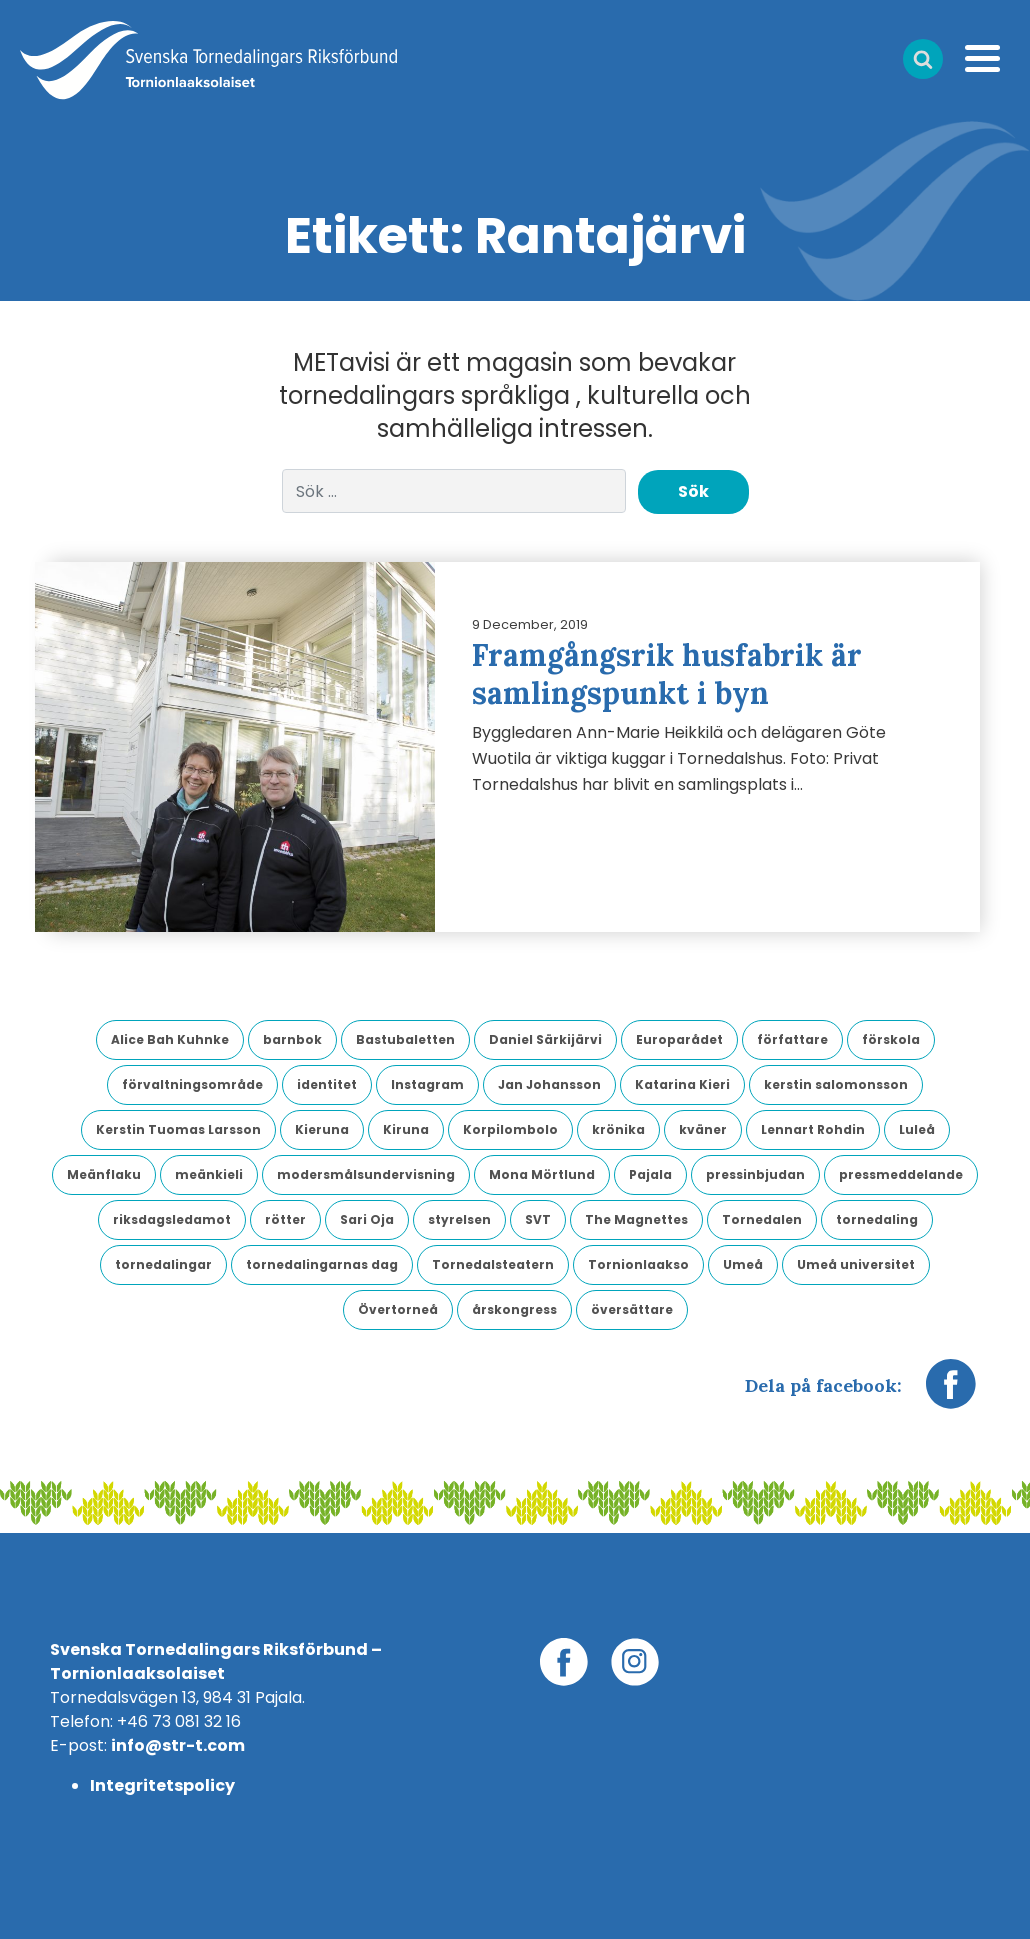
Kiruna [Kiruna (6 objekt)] (406, 1129)
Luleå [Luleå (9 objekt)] (917, 1129)
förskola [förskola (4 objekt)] (891, 1039)
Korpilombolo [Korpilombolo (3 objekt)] (510, 1129)
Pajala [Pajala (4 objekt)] (650, 1174)
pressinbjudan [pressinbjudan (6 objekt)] (755, 1174)
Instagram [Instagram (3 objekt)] (427, 1084)
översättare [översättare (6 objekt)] (632, 1309)
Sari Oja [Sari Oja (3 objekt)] (367, 1219)
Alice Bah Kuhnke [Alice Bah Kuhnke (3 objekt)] (170, 1039)
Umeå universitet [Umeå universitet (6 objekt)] (856, 1264)
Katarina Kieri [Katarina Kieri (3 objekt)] (682, 1084)
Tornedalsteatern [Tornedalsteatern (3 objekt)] (493, 1264)
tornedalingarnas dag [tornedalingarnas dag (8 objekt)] (322, 1264)
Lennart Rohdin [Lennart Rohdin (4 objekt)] (813, 1129)
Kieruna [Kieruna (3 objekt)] (322, 1129)
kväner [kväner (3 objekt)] (703, 1129)
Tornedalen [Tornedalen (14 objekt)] (762, 1219)
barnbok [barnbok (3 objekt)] (292, 1039)
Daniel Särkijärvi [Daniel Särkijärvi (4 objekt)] (545, 1039)
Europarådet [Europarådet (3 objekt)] (679, 1039)
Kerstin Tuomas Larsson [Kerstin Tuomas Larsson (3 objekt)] (178, 1129)
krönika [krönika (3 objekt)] (618, 1129)
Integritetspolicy (162, 1785)
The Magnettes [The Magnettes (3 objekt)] (636, 1219)
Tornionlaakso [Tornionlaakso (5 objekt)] (638, 1264)
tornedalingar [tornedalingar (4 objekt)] (163, 1264)
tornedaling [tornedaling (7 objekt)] (877, 1219)
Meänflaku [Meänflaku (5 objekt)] (104, 1174)
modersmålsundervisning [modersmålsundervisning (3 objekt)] (366, 1174)
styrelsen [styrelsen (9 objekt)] (459, 1219)
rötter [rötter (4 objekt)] (285, 1219)
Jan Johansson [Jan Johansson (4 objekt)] (549, 1084)
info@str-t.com (178, 1745)
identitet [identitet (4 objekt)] (327, 1084)
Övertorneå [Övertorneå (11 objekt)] (398, 1309)
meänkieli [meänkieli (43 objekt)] (209, 1174)
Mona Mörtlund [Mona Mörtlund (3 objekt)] (542, 1174)
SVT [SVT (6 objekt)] (538, 1219)
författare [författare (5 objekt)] (792, 1039)
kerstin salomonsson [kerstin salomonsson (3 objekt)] (836, 1084)
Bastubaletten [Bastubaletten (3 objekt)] (405, 1039)
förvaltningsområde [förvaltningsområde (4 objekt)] (192, 1084)
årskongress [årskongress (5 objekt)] (514, 1309)
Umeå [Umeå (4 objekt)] (743, 1264)
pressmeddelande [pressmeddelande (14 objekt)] (901, 1174)
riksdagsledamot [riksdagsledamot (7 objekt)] (172, 1219)
